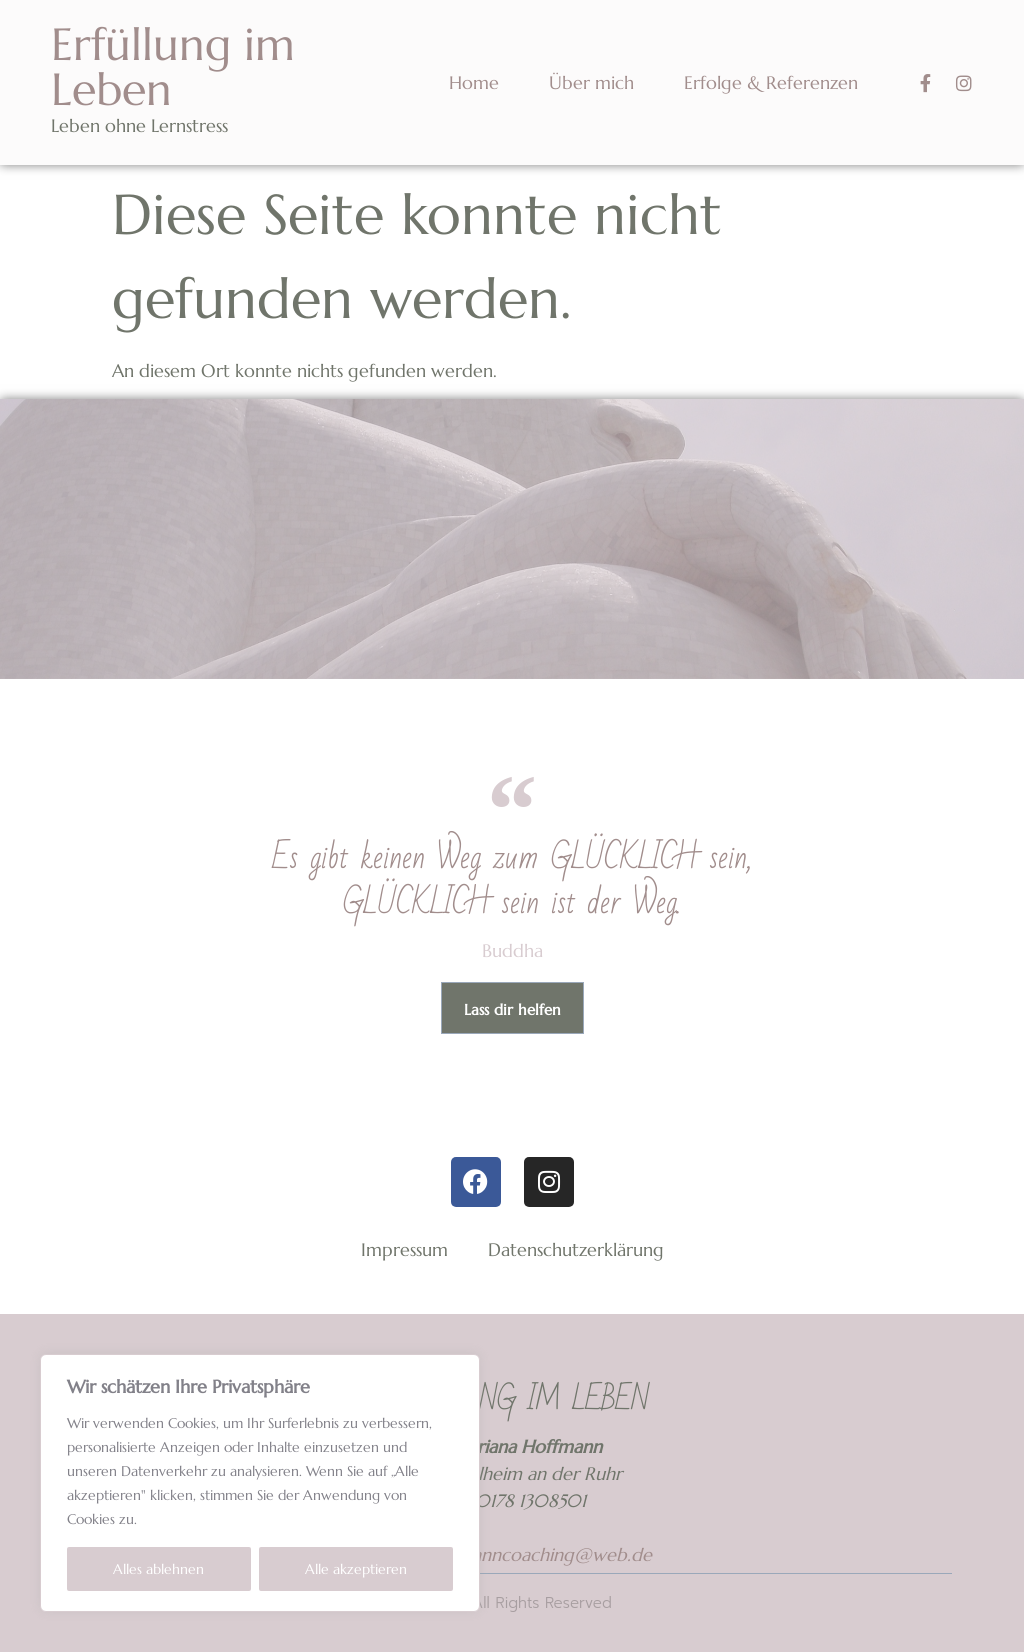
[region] (260, 1483)
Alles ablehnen (158, 1569)
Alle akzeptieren (356, 1569)
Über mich (591, 83)
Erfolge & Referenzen (771, 83)
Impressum (404, 1249)
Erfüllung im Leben (173, 67)
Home (474, 83)
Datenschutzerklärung (576, 1249)
